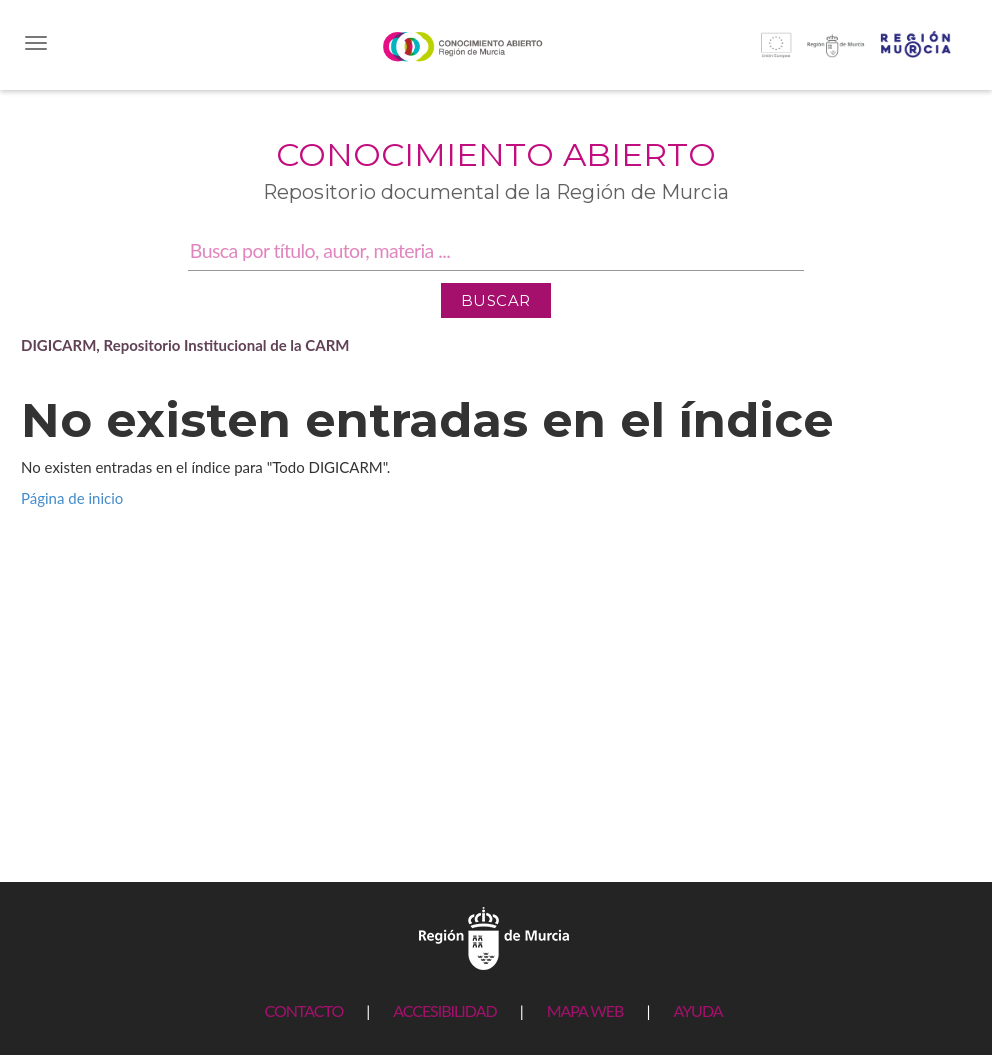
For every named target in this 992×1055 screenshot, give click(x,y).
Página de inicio (72, 498)
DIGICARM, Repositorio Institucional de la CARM (185, 345)
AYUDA (697, 1010)
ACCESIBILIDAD (444, 1010)
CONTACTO (303, 1010)
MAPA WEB (585, 1010)
